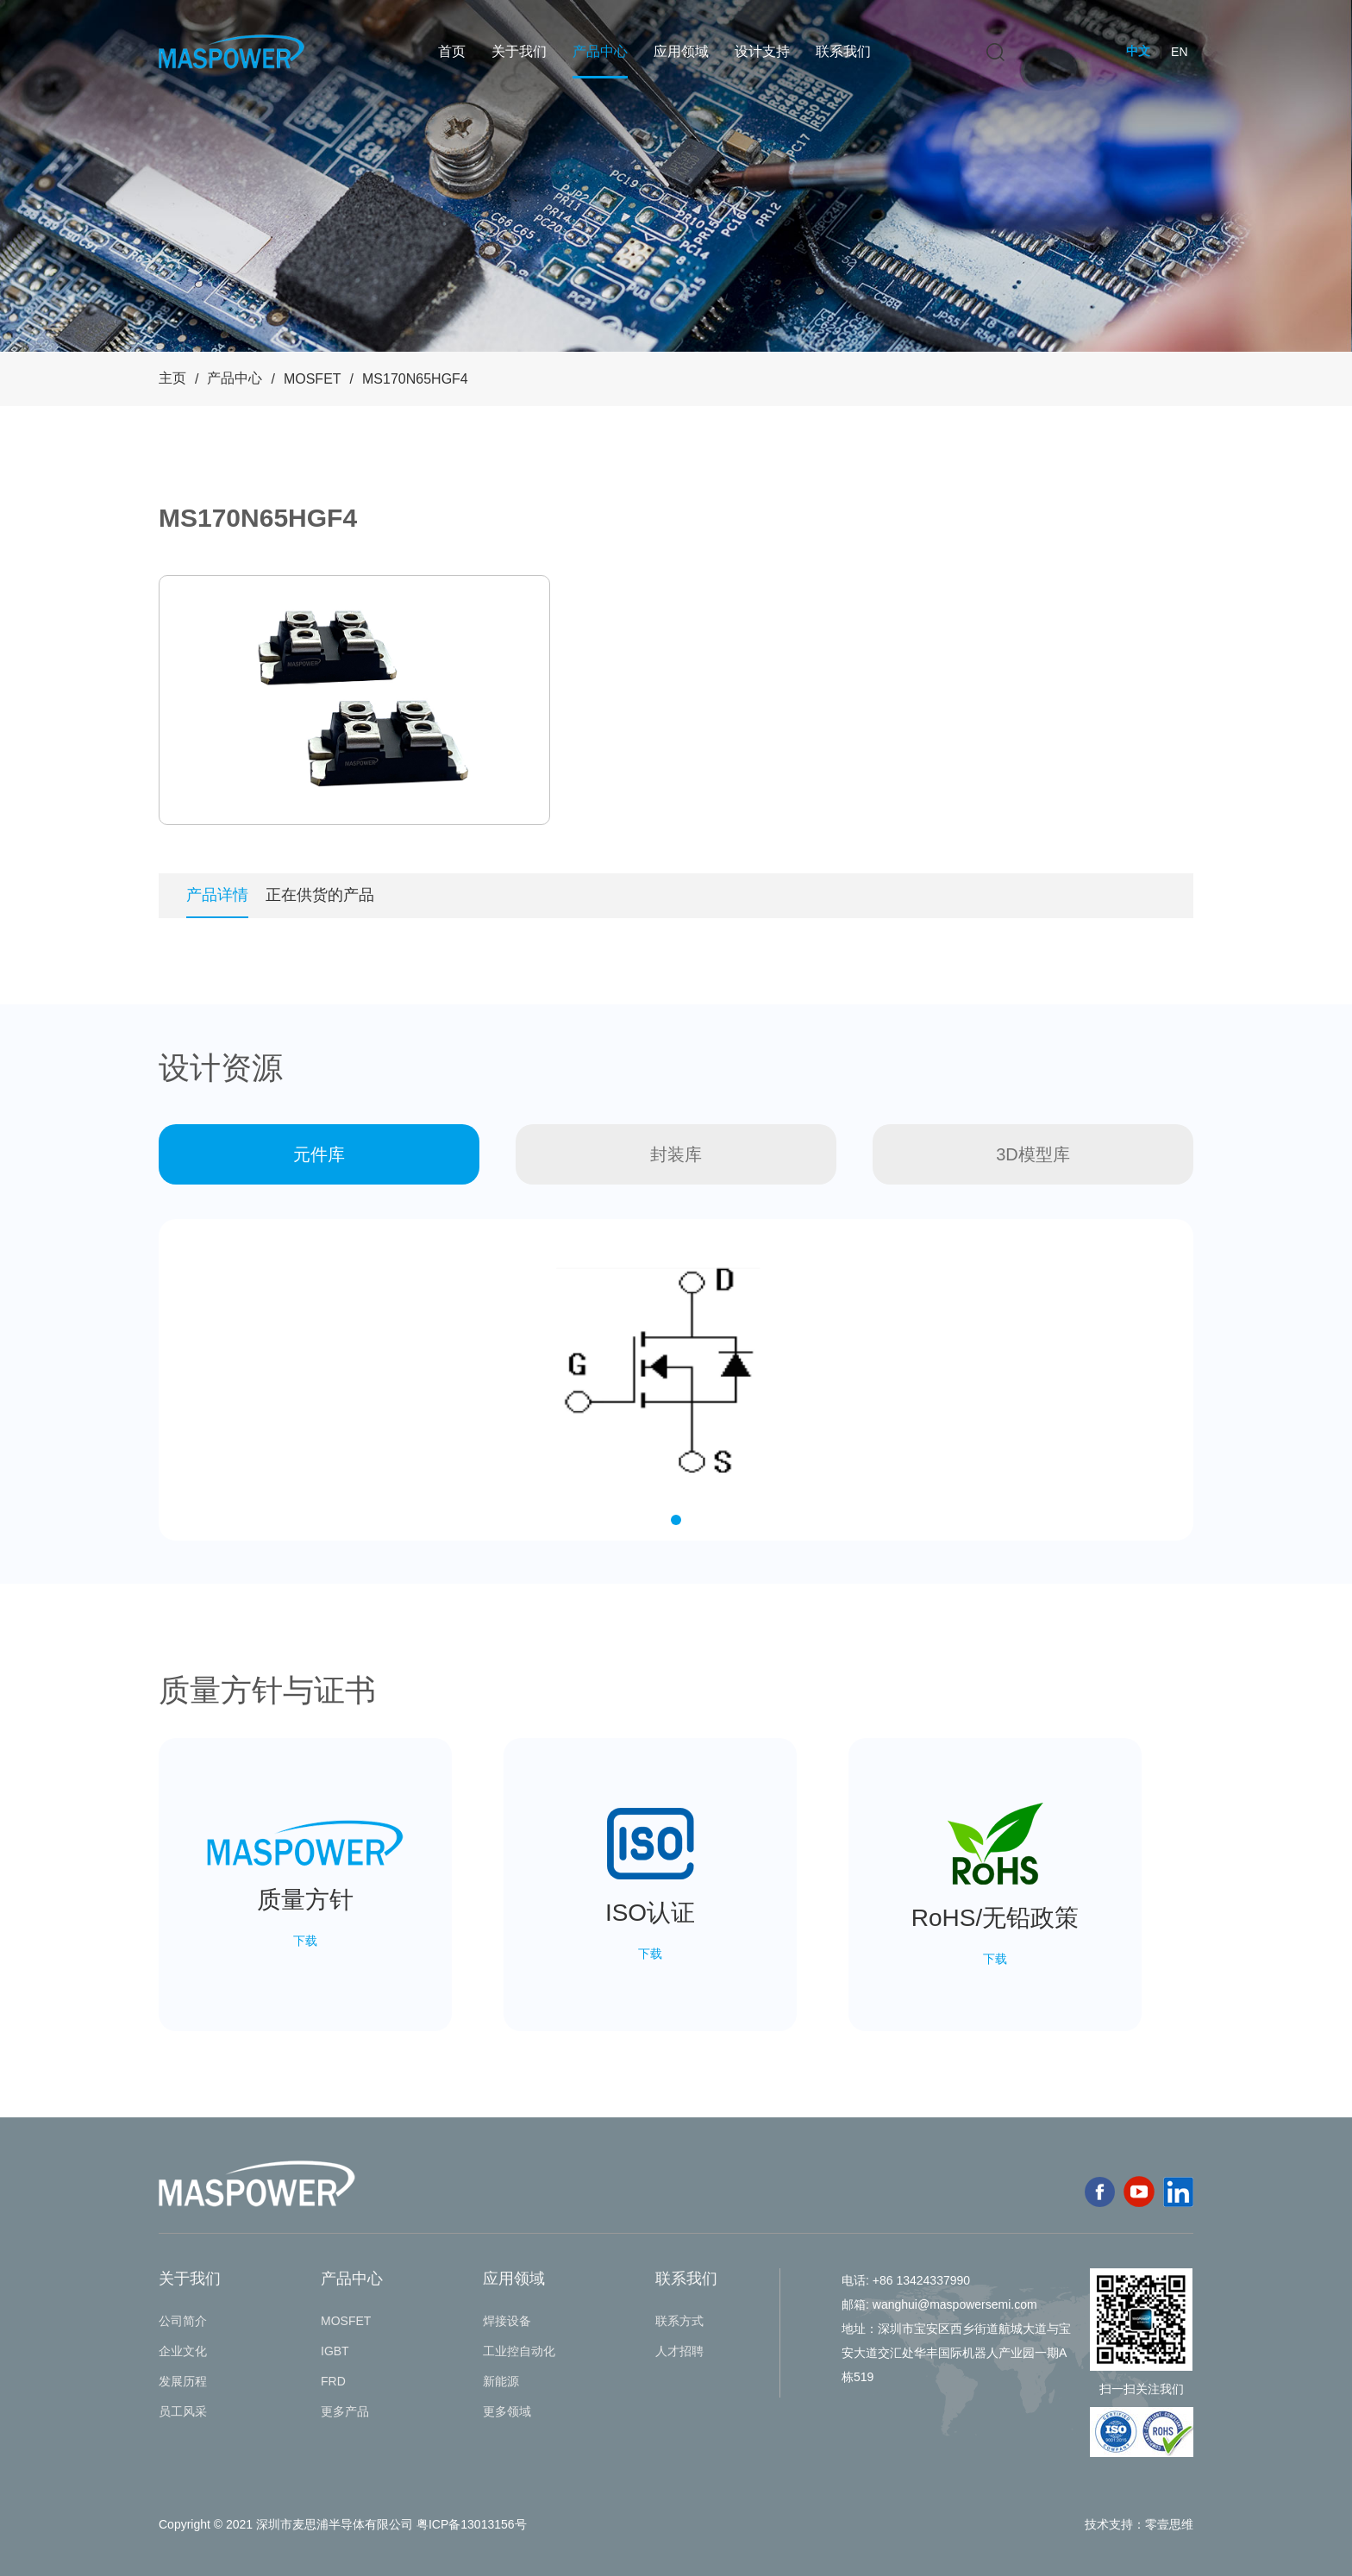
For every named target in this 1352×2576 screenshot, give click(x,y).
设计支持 (762, 51)
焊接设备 (507, 2321)
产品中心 (600, 51)
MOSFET (312, 379)
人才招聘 (679, 2351)
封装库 (676, 1154)
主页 (172, 378)
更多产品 (345, 2411)
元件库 (319, 1154)
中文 (1138, 51)
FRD (333, 2381)
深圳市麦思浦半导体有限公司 (334, 2524)
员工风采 (183, 2411)
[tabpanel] (354, 700)
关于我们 (519, 51)
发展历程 (183, 2381)
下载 (305, 1941)
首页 (452, 51)
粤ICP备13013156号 (471, 2524)
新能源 (501, 2381)
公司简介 (183, 2321)
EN (1179, 52)
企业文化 (183, 2351)
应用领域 (681, 51)
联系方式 (679, 2321)
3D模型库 (1033, 1154)
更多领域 (507, 2411)
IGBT (335, 2351)
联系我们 (843, 51)
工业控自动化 (519, 2351)
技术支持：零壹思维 (1139, 2524)
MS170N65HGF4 (415, 379)
